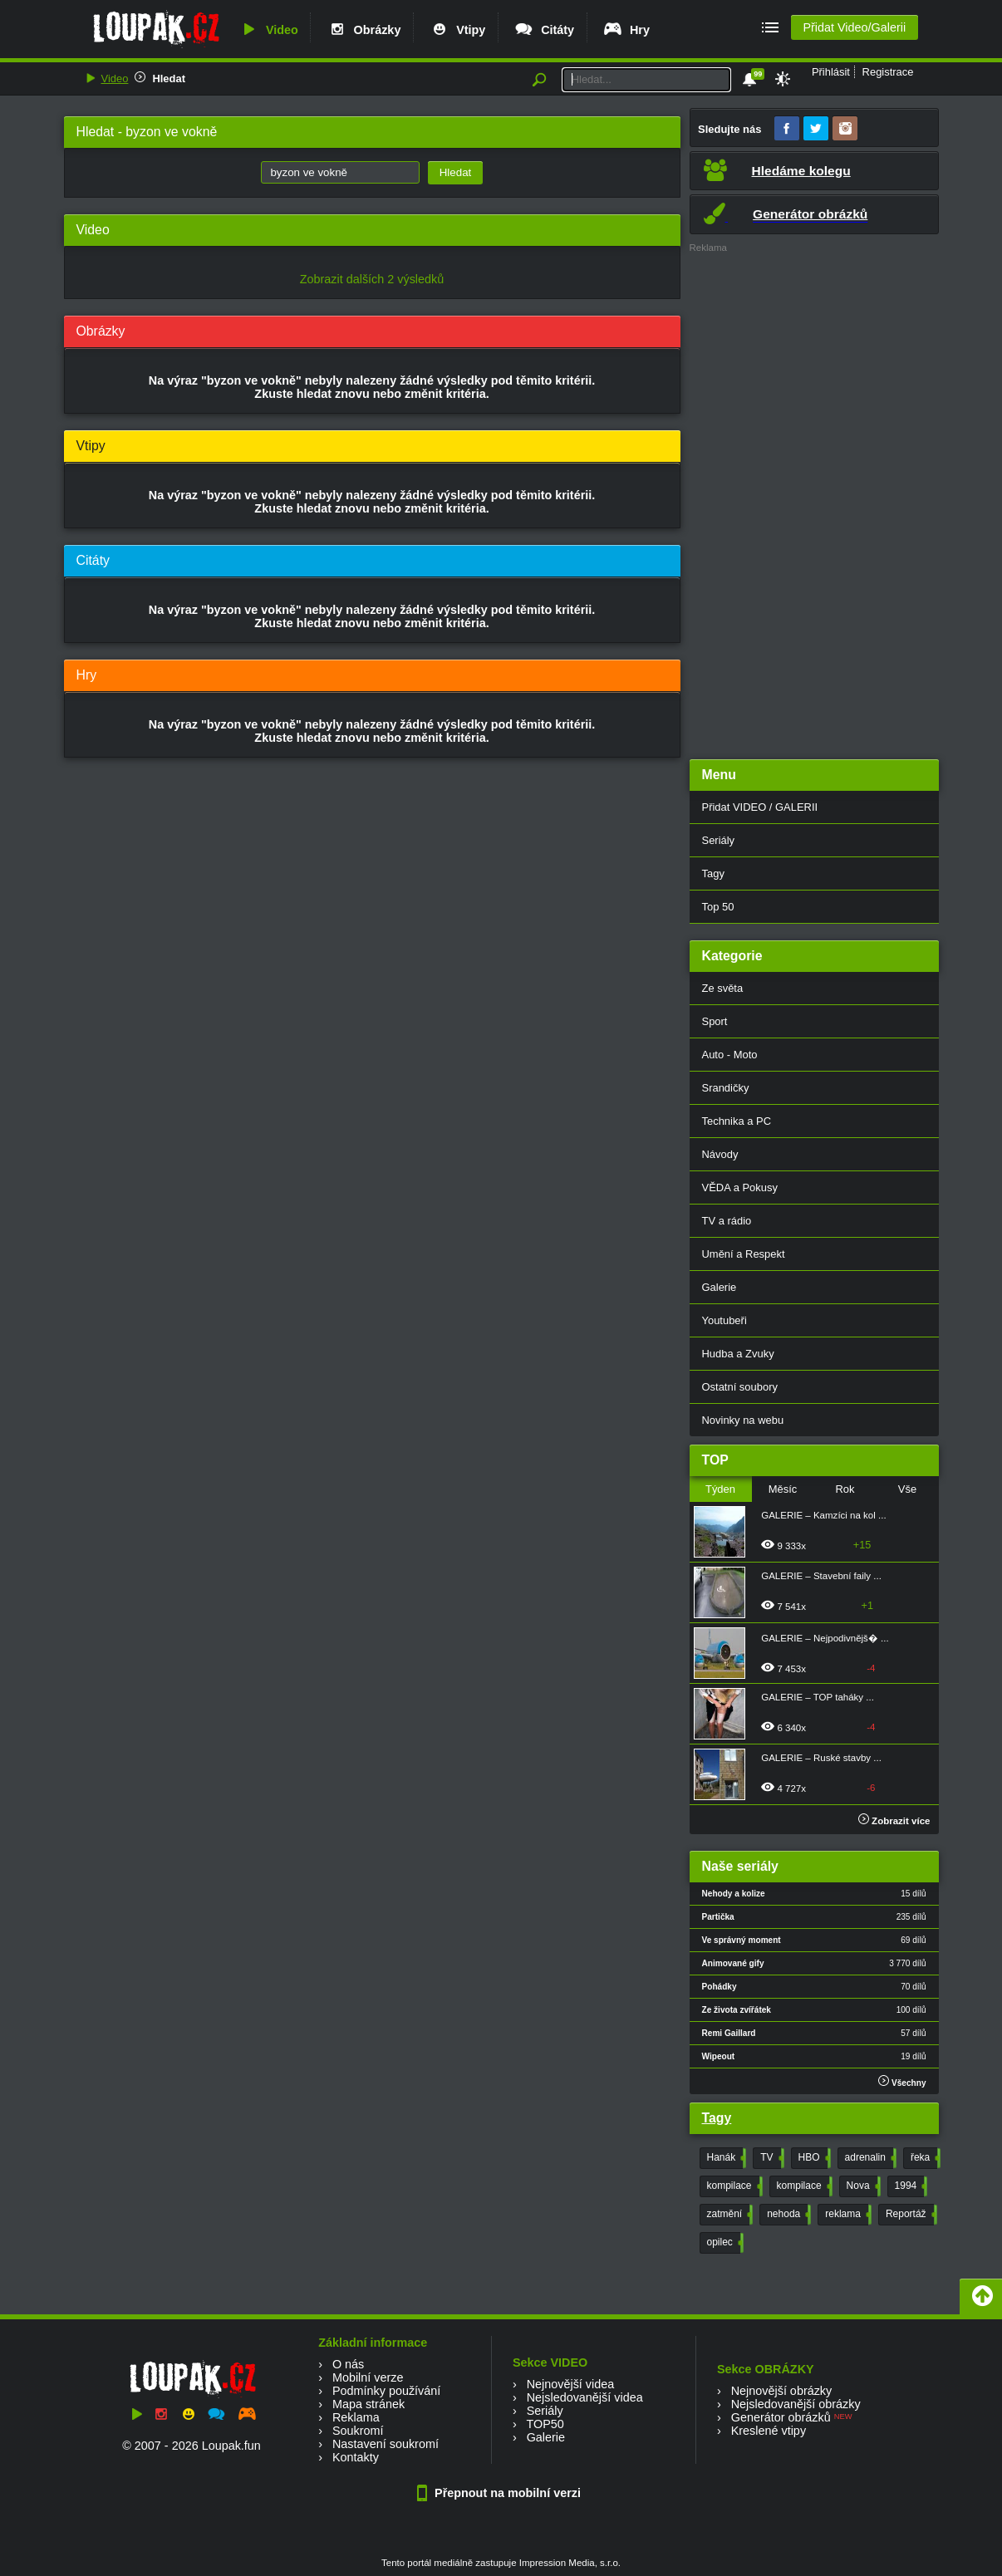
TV (770, 2158)
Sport (715, 1021)
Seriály (718, 840)
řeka (924, 2158)
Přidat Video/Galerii (854, 27)
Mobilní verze (368, 2377)
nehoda (787, 2215)
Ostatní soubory (740, 1387)
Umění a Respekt (743, 1254)
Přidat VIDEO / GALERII (760, 807)
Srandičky (725, 1088)
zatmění (728, 2215)
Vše (907, 1489)
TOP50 (544, 2424)
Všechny (902, 2081)
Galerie (719, 1287)
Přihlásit (831, 72)
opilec (723, 2243)
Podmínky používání (386, 2390)
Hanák (725, 2158)
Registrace (888, 72)
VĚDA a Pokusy (740, 1187)
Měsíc (783, 1489)
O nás (348, 2364)
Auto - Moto (730, 1054)
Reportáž (910, 2215)
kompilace (733, 2186)
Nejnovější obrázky (782, 2390)
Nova (862, 2186)
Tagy (713, 873)
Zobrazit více (894, 1821)
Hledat (168, 78)
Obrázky (364, 30)
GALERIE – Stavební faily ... (821, 1576)
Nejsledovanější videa (585, 2397)
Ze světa (723, 988)
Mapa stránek (368, 2404)
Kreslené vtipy (768, 2430)
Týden (720, 1489)
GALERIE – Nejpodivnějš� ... (824, 1638)
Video (268, 30)
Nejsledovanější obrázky (796, 2404)
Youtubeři (724, 1320)
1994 (910, 2186)
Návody (720, 1154)
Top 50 (718, 906)
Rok (844, 1489)
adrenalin (869, 2158)
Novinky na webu (743, 1420)
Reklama (356, 2417)
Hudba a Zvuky (738, 1353)
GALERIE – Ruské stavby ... (821, 1758)
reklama (846, 2215)
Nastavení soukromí (385, 2444)
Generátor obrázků (781, 2417)
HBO (813, 2158)
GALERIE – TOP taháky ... (817, 1697)
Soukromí (358, 2430)
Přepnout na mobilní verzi (501, 2493)
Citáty (543, 30)
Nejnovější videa (571, 2384)
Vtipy (457, 30)
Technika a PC (737, 1121)
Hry (626, 30)
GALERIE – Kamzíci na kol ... (823, 1515)
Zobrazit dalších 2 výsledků (372, 279)
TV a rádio (727, 1220)
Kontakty (355, 2457)
